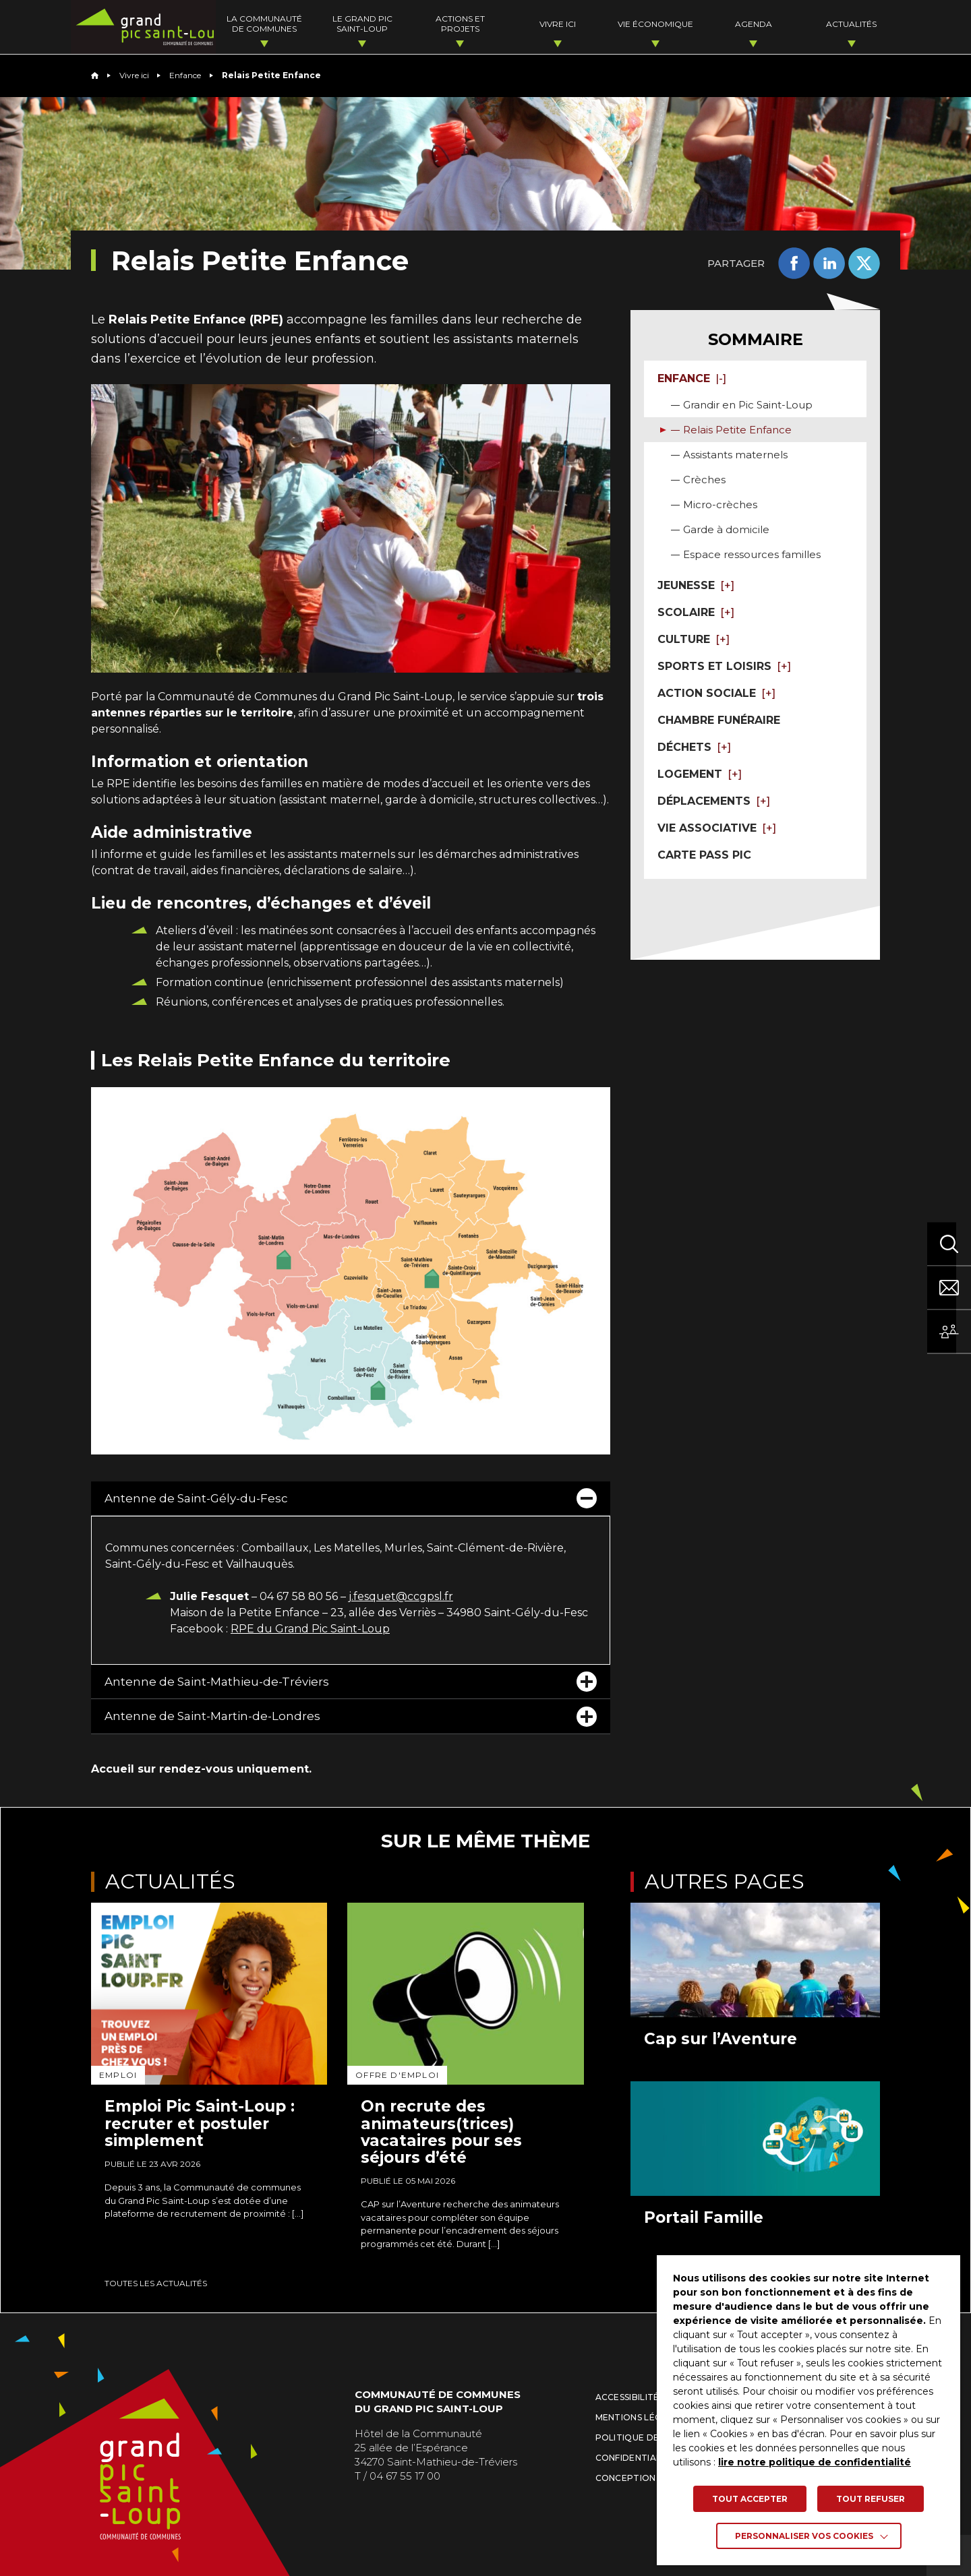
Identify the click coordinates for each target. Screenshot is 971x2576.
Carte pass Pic (704, 855)
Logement (699, 774)
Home (94, 75)
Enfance (185, 75)
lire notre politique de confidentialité (814, 2462)
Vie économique (666, 24)
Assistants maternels (735, 454)
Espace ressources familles (752, 554)
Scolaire (695, 612)
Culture (693, 639)
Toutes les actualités (156, 2283)
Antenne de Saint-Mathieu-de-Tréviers (351, 1682)
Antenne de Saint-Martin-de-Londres (351, 1717)
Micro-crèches (720, 504)
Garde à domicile (726, 529)
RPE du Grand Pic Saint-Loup (310, 1628)
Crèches (704, 479)
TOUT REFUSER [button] (870, 2499)
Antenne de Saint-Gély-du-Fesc (351, 1498)
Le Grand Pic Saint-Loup (385, 23)
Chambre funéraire (718, 720)
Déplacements (713, 801)
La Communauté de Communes (291, 23)
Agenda (759, 24)
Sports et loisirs (724, 666)
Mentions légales (639, 2417)
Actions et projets (479, 23)
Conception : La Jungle (653, 2478)
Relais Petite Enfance (737, 429)
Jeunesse (695, 585)
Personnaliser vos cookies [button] (804, 2536)
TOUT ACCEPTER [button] (750, 2499)
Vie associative (716, 828)
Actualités (853, 24)
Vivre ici (572, 24)
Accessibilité (627, 2397)
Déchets (694, 747)
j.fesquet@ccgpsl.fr (401, 1596)
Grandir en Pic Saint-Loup (748, 404)
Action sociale (716, 693)
